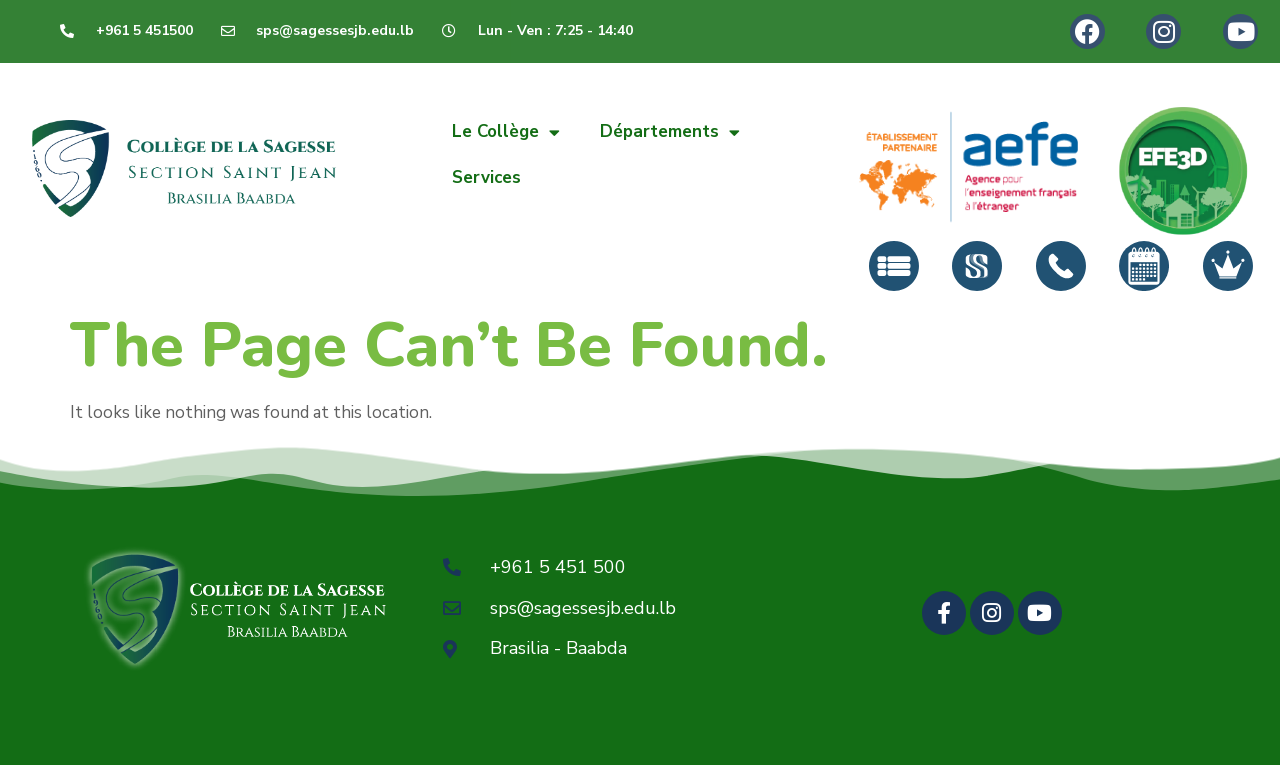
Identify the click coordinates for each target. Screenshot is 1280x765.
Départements (670, 132)
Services (486, 177)
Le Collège (506, 132)
